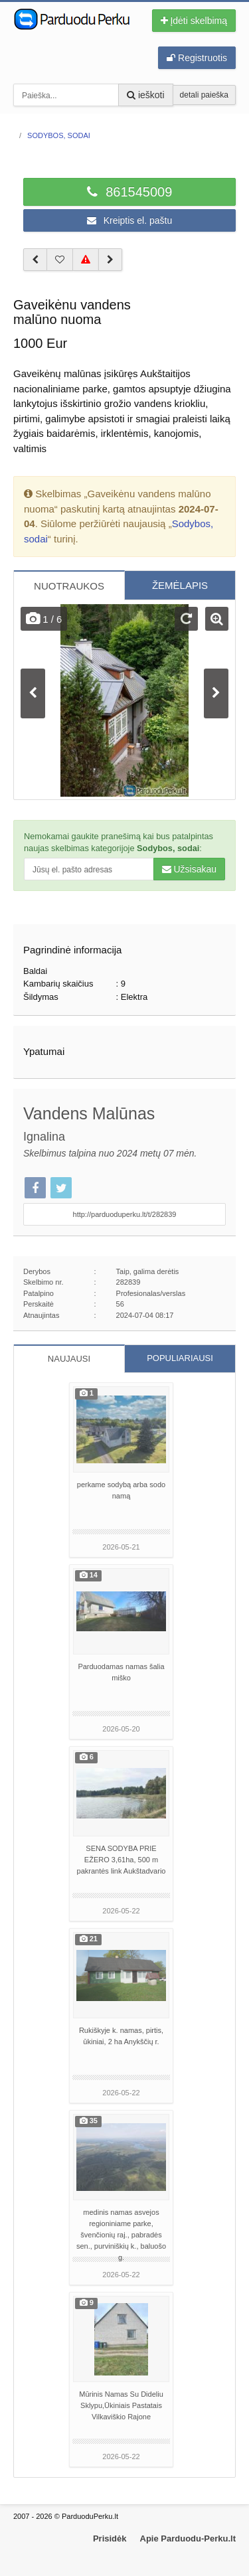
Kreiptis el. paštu (129, 220)
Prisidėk (110, 2538)
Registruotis (197, 57)
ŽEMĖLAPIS (180, 585)
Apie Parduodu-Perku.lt (188, 2538)
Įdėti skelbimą (194, 20)
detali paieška (204, 95)
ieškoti (146, 95)
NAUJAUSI (69, 1359)
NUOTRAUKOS (69, 586)
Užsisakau (189, 869)
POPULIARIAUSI (180, 1358)
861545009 (130, 192)
